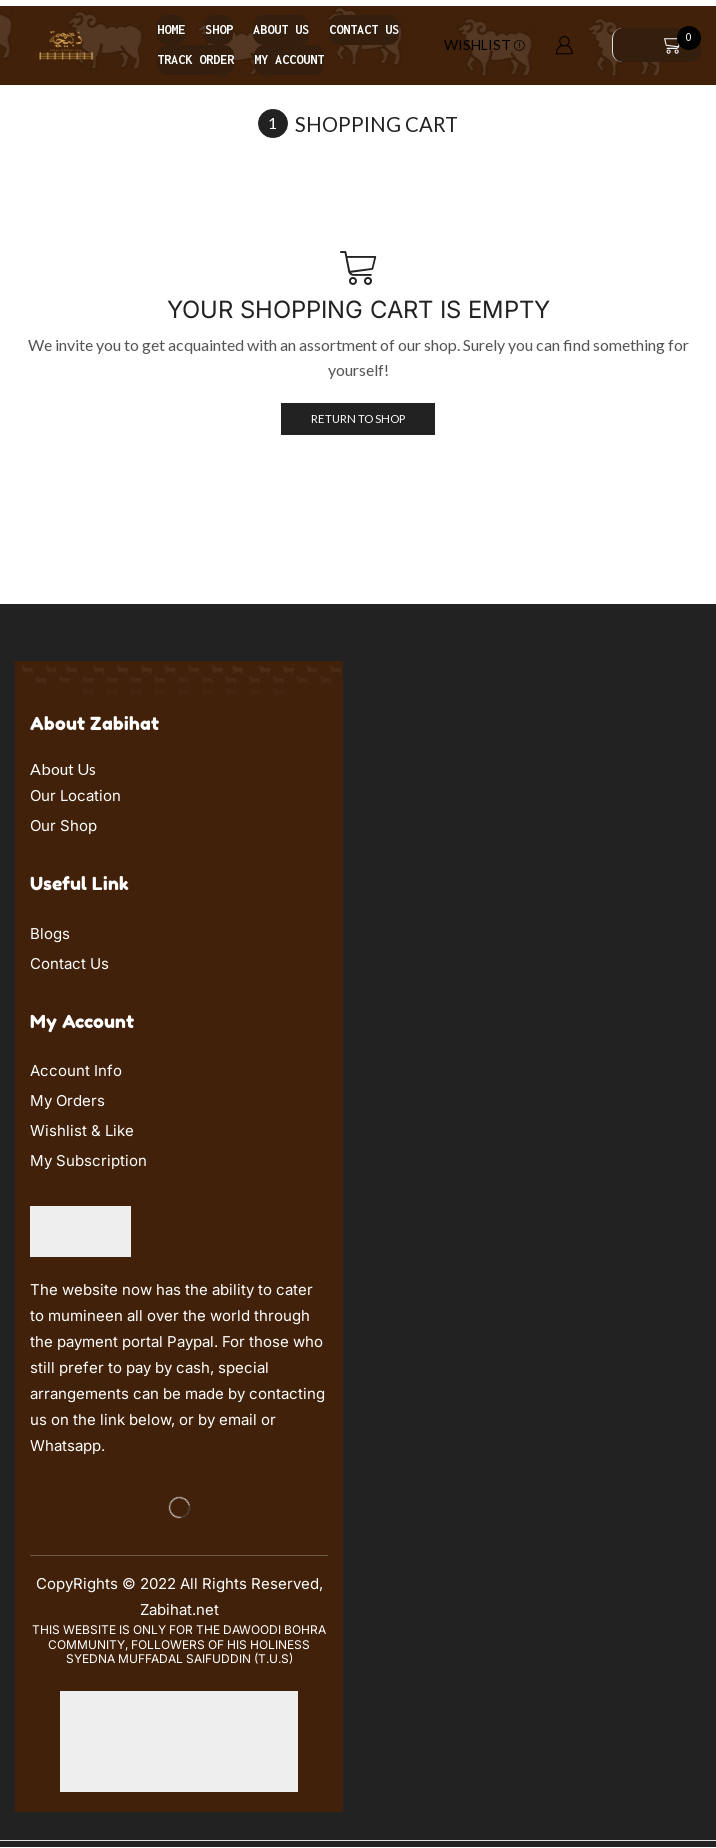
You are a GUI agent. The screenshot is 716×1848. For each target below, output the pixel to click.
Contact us (364, 29)
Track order (195, 59)
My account (289, 59)
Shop (219, 29)
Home (171, 29)
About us (281, 29)
